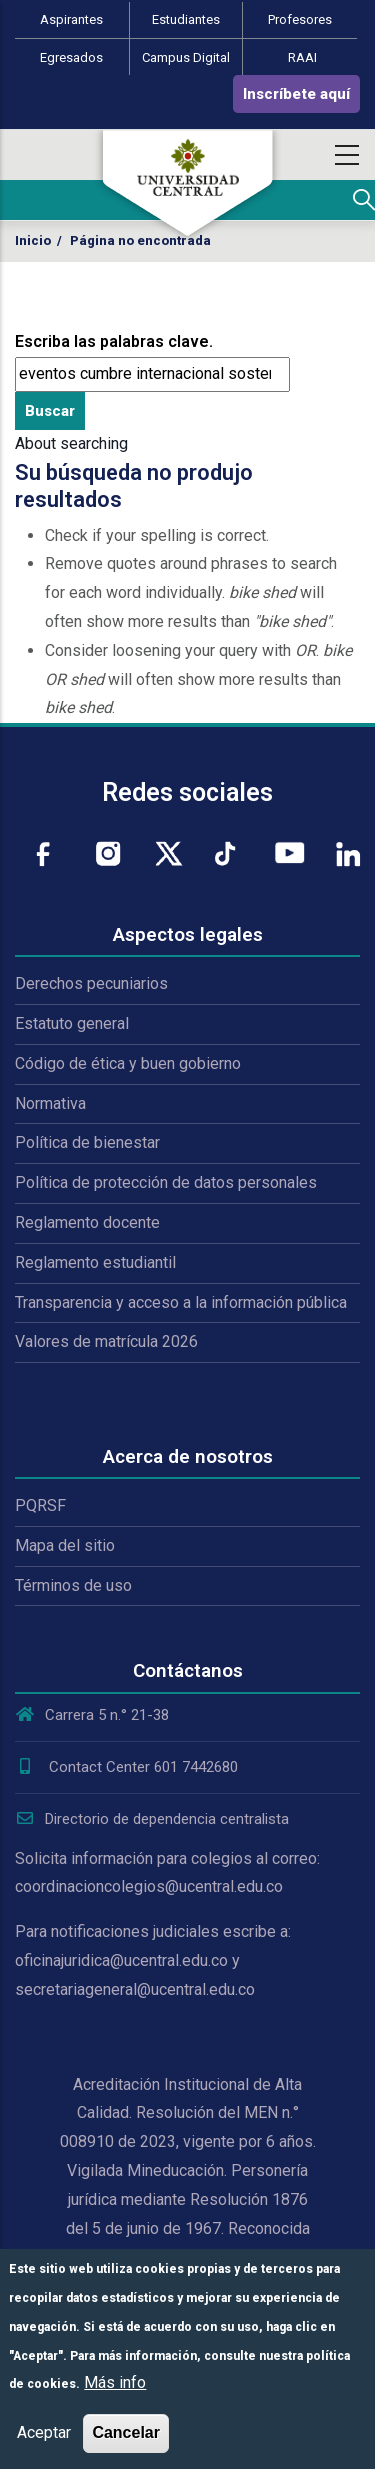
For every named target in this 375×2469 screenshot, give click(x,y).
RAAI (302, 57)
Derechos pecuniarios (91, 983)
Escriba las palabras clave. (114, 341)
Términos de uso (73, 1585)
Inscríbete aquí (296, 94)
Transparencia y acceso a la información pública (181, 1302)
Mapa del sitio (65, 1545)
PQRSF (40, 1505)
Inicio (33, 240)
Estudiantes (186, 19)
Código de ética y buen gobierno (128, 1063)
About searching (71, 443)
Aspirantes (71, 19)
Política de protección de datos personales (166, 1182)
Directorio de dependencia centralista (152, 1819)
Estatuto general (72, 1023)
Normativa (50, 1103)
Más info (115, 2382)
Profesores (300, 19)
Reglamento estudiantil (95, 1262)
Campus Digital (186, 57)
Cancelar (126, 2432)
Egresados (71, 57)
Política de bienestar (87, 1142)
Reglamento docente (87, 1222)
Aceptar (44, 2432)
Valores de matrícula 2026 (106, 1341)
